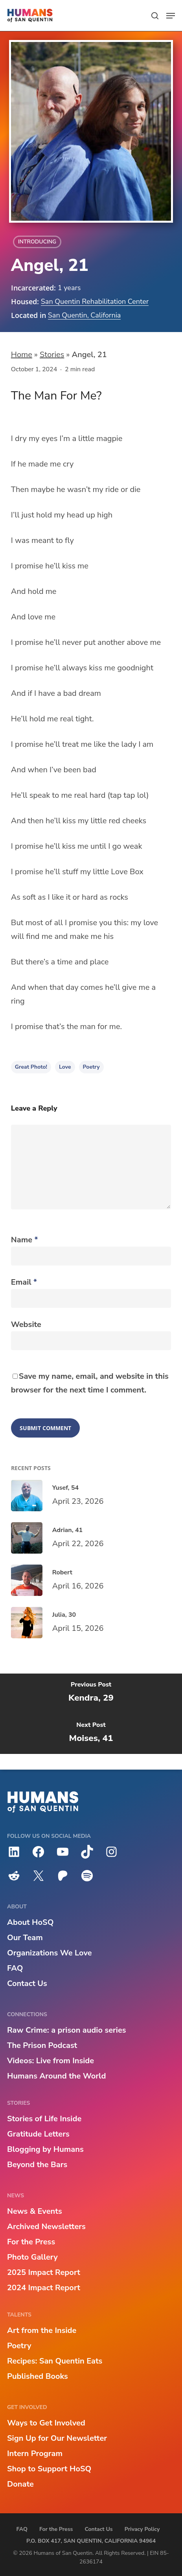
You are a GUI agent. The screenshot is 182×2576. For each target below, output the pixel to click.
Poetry (91, 1067)
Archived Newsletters (46, 2226)
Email (24, 1282)
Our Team (25, 1937)
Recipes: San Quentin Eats (54, 2361)
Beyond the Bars (37, 2164)
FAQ (15, 1968)
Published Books (37, 2376)
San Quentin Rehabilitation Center (95, 301)
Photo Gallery (32, 2257)
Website (26, 1324)
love (65, 1067)
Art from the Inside (41, 2330)
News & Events (34, 2211)
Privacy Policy (142, 2529)
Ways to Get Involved (46, 2423)
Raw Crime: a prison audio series (66, 2030)
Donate (20, 2484)
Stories (52, 354)
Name (24, 1239)
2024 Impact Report (43, 2287)
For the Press (31, 2242)
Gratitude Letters (38, 2134)
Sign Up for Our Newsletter (57, 2438)
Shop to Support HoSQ (49, 2468)
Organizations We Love (49, 1953)
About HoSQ (30, 1922)
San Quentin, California (84, 315)
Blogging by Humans (45, 2149)
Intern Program (35, 2453)
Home (21, 354)
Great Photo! (31, 1067)
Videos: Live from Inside (50, 2060)
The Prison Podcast (42, 2045)
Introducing (37, 241)
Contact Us (27, 1983)
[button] (170, 16)
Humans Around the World (56, 2076)
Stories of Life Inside (44, 2118)
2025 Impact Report (43, 2272)
